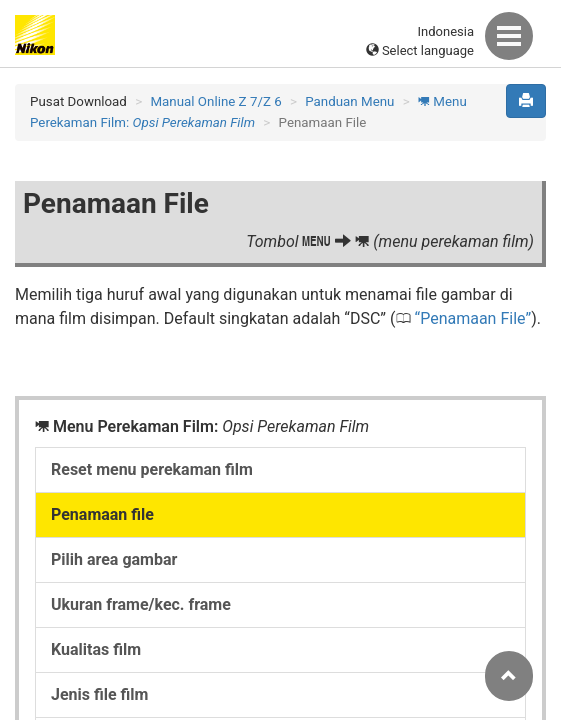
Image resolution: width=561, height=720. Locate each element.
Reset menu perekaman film (152, 469)
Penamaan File (472, 318)
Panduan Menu (349, 101)
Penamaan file (102, 514)
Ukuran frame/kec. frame (141, 604)
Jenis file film (99, 694)
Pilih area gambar (114, 559)
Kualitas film (96, 649)
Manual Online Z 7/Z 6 (215, 101)
